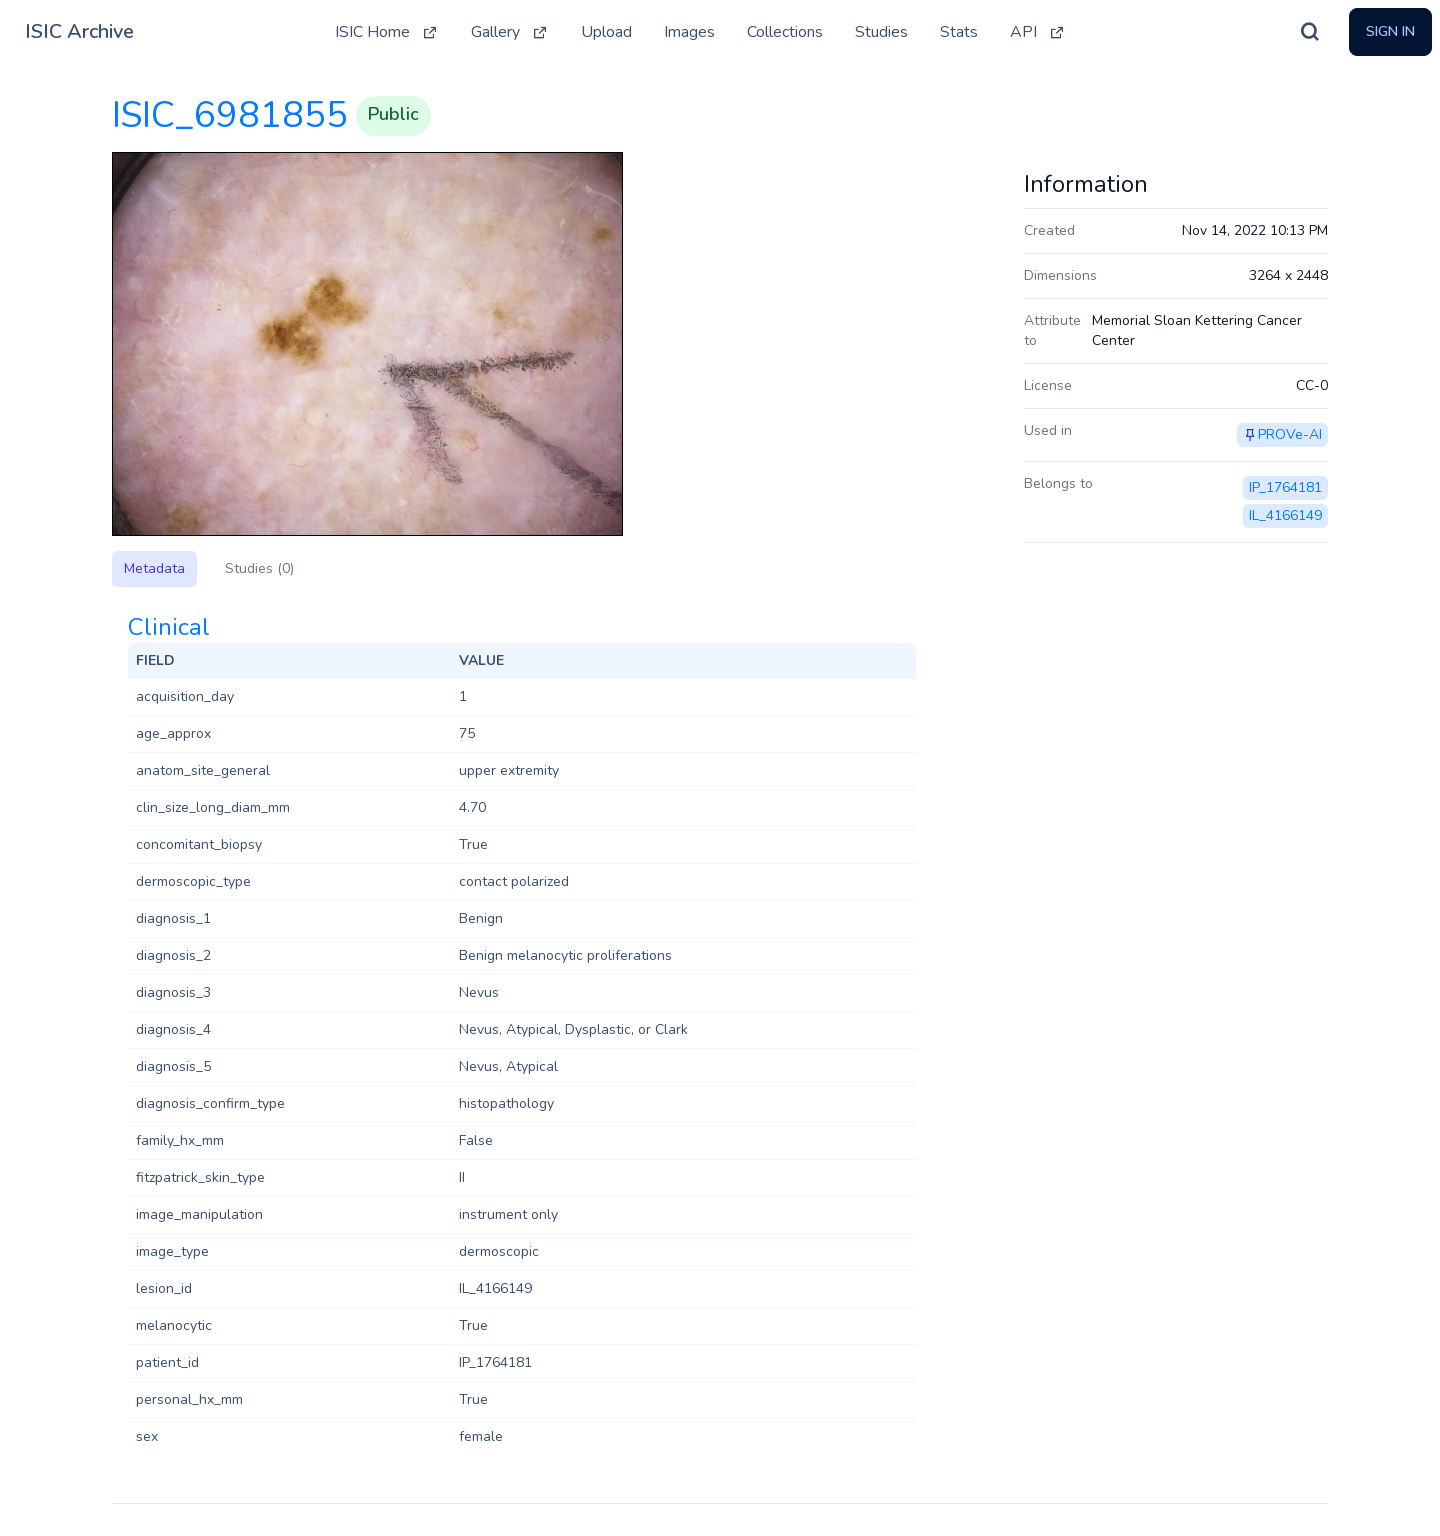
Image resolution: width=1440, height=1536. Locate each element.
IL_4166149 (1285, 515)
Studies (881, 32)
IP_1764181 (1285, 487)
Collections (785, 32)
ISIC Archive (79, 31)
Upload (606, 32)
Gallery (510, 32)
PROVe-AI (1290, 434)
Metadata (154, 568)
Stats (959, 32)
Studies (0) (259, 568)
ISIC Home (387, 32)
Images (689, 32)
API (1038, 32)
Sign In (1390, 31)
